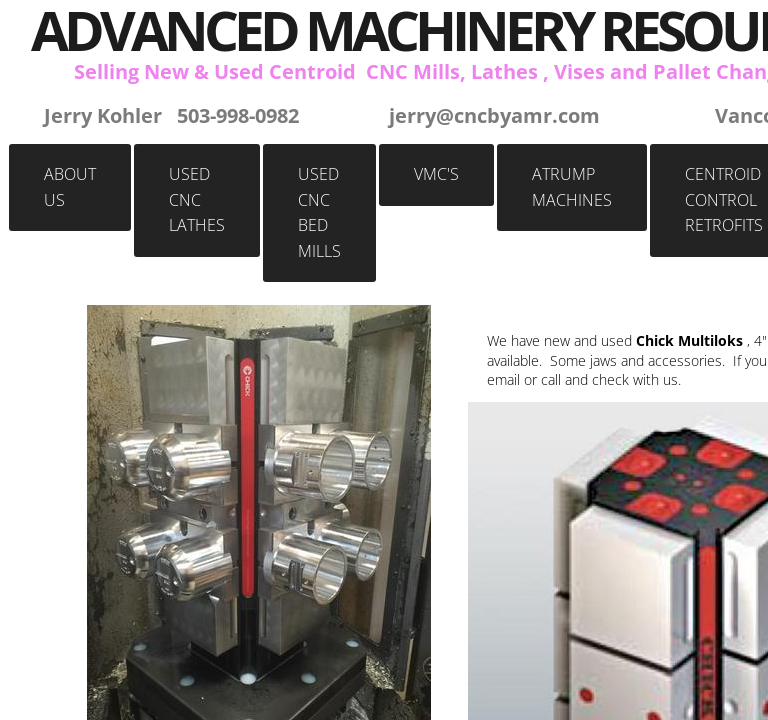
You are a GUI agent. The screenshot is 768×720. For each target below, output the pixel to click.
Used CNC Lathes (197, 199)
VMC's (436, 174)
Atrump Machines (572, 187)
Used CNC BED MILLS (319, 212)
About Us (70, 187)
